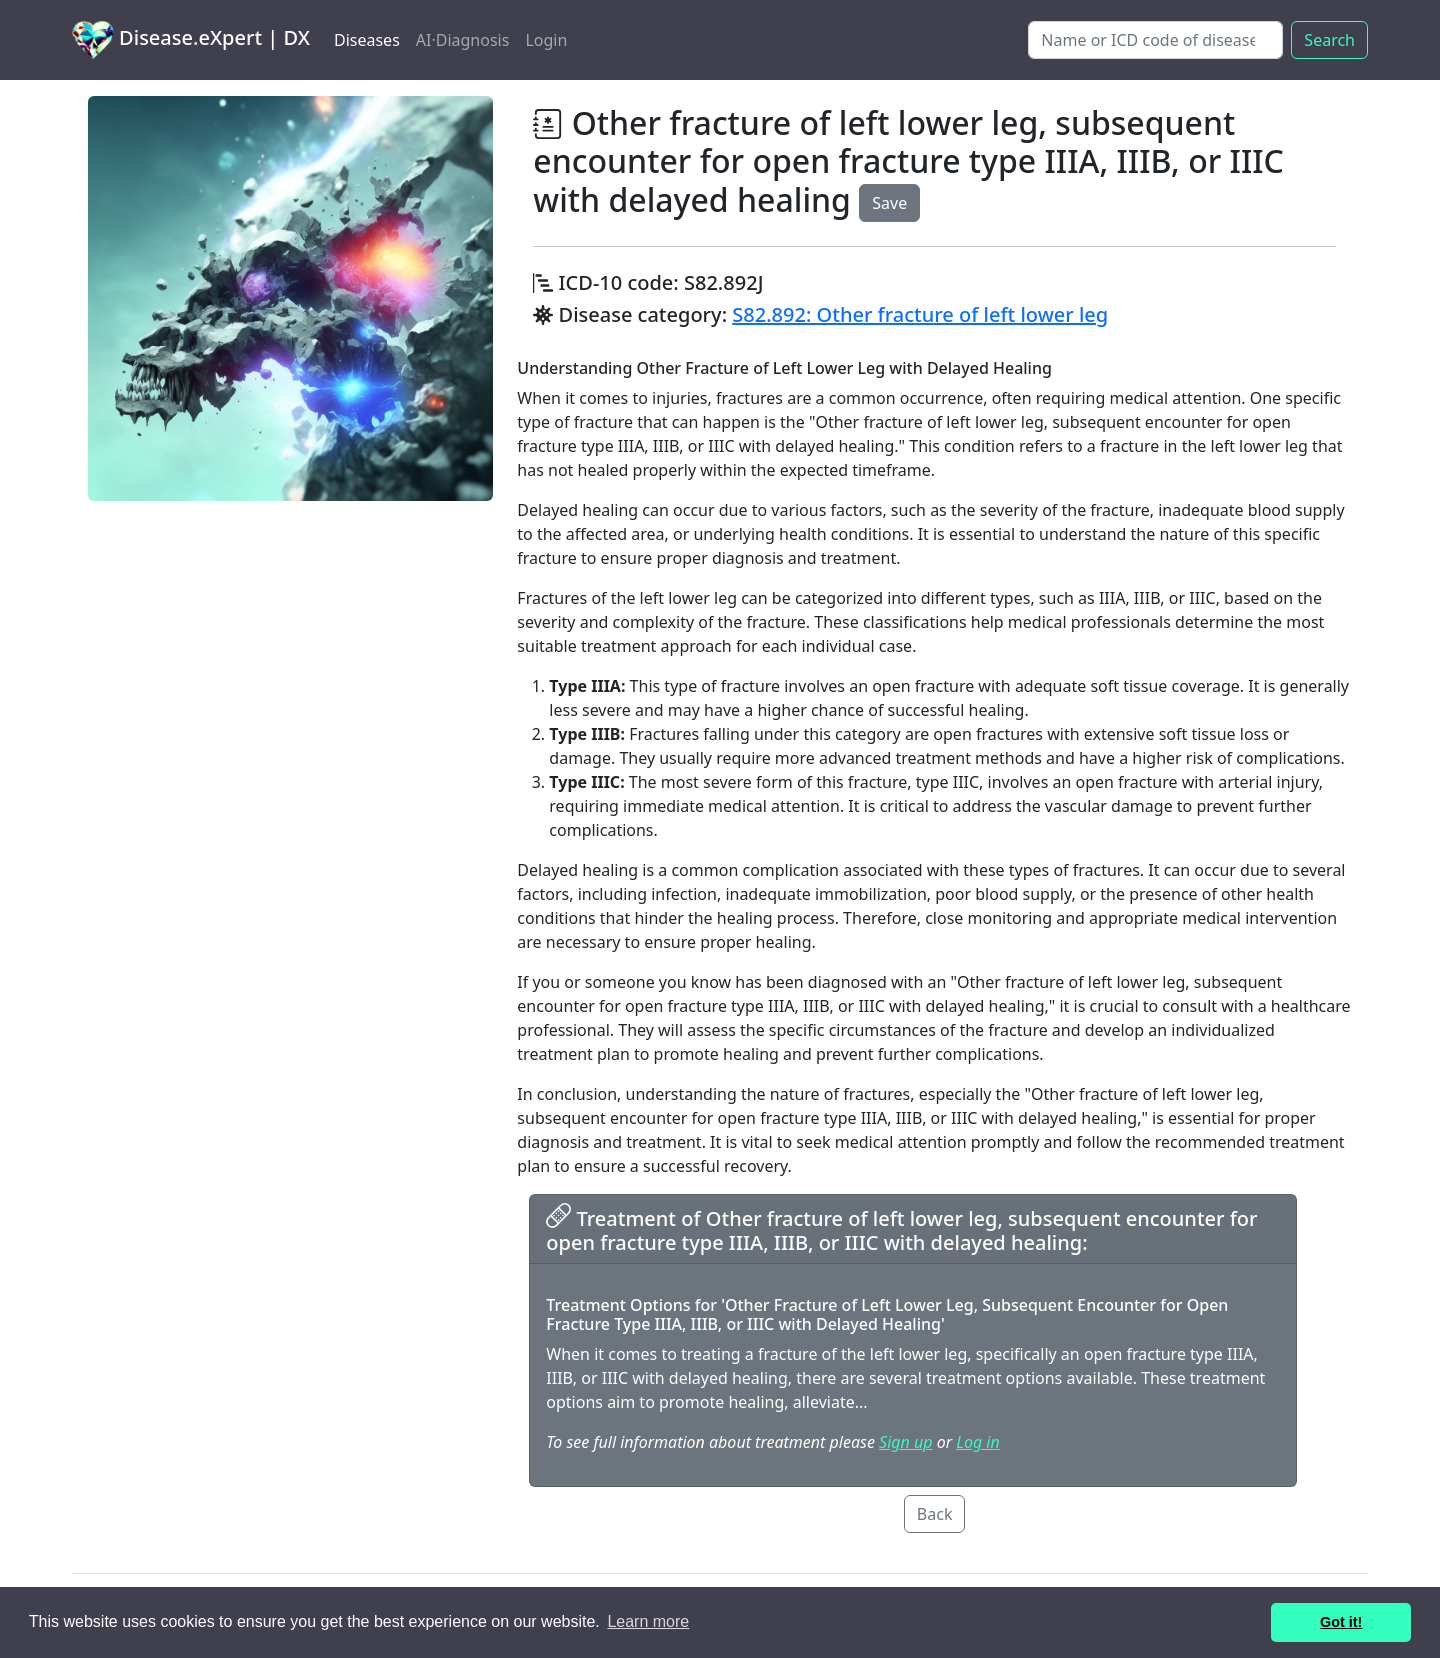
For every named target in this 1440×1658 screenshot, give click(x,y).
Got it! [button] (1341, 1622)
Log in (977, 1442)
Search (1329, 40)
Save (889, 203)
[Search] (1155, 40)
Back (935, 1514)
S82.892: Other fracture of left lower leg (920, 314)
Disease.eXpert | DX (191, 40)
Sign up (905, 1442)
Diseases (367, 40)
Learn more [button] (648, 1621)
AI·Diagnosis (463, 40)
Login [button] (546, 40)
